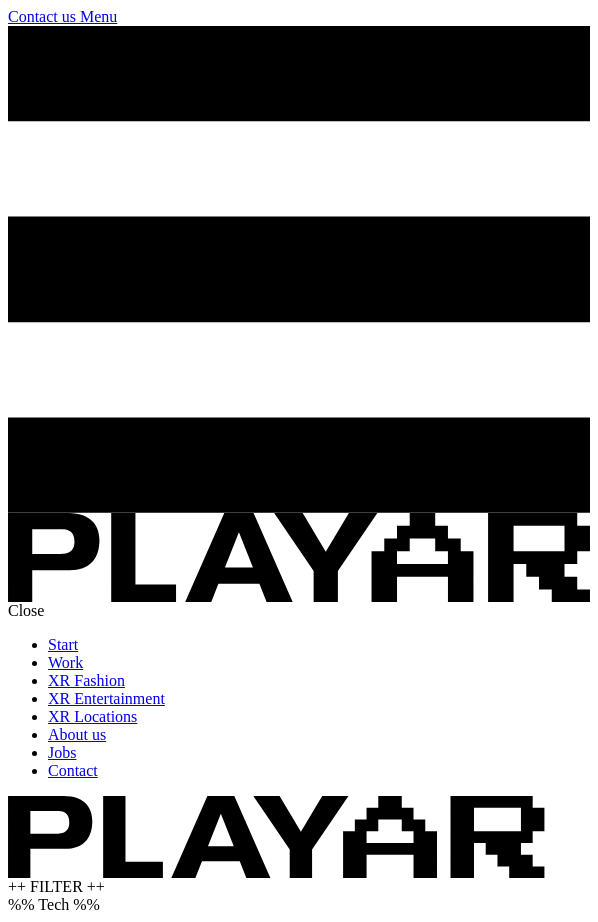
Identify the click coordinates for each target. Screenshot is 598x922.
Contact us (44, 16)
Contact (73, 770)
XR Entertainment (106, 698)
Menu (98, 16)
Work (65, 662)
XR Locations (92, 716)
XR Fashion (86, 680)
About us (77, 734)
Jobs (62, 752)
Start (63, 644)
